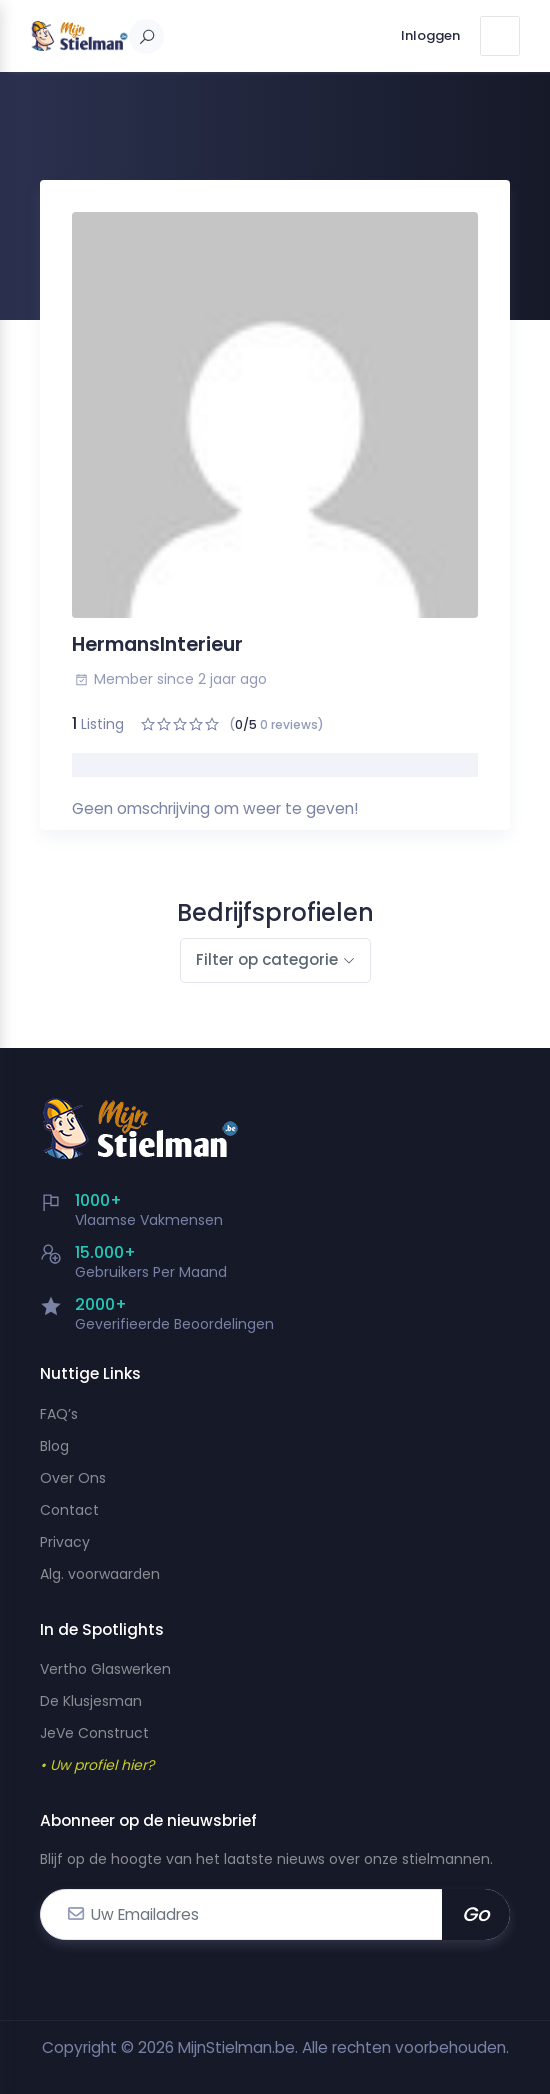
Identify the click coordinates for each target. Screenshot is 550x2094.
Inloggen (430, 35)
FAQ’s (59, 1414)
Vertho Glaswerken (105, 1669)
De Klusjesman (91, 1701)
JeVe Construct (94, 1733)
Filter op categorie (267, 959)
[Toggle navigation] (500, 36)
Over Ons (73, 1478)
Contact (69, 1510)
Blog (54, 1446)
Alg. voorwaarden (100, 1574)
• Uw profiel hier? (97, 1765)
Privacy (65, 1542)
